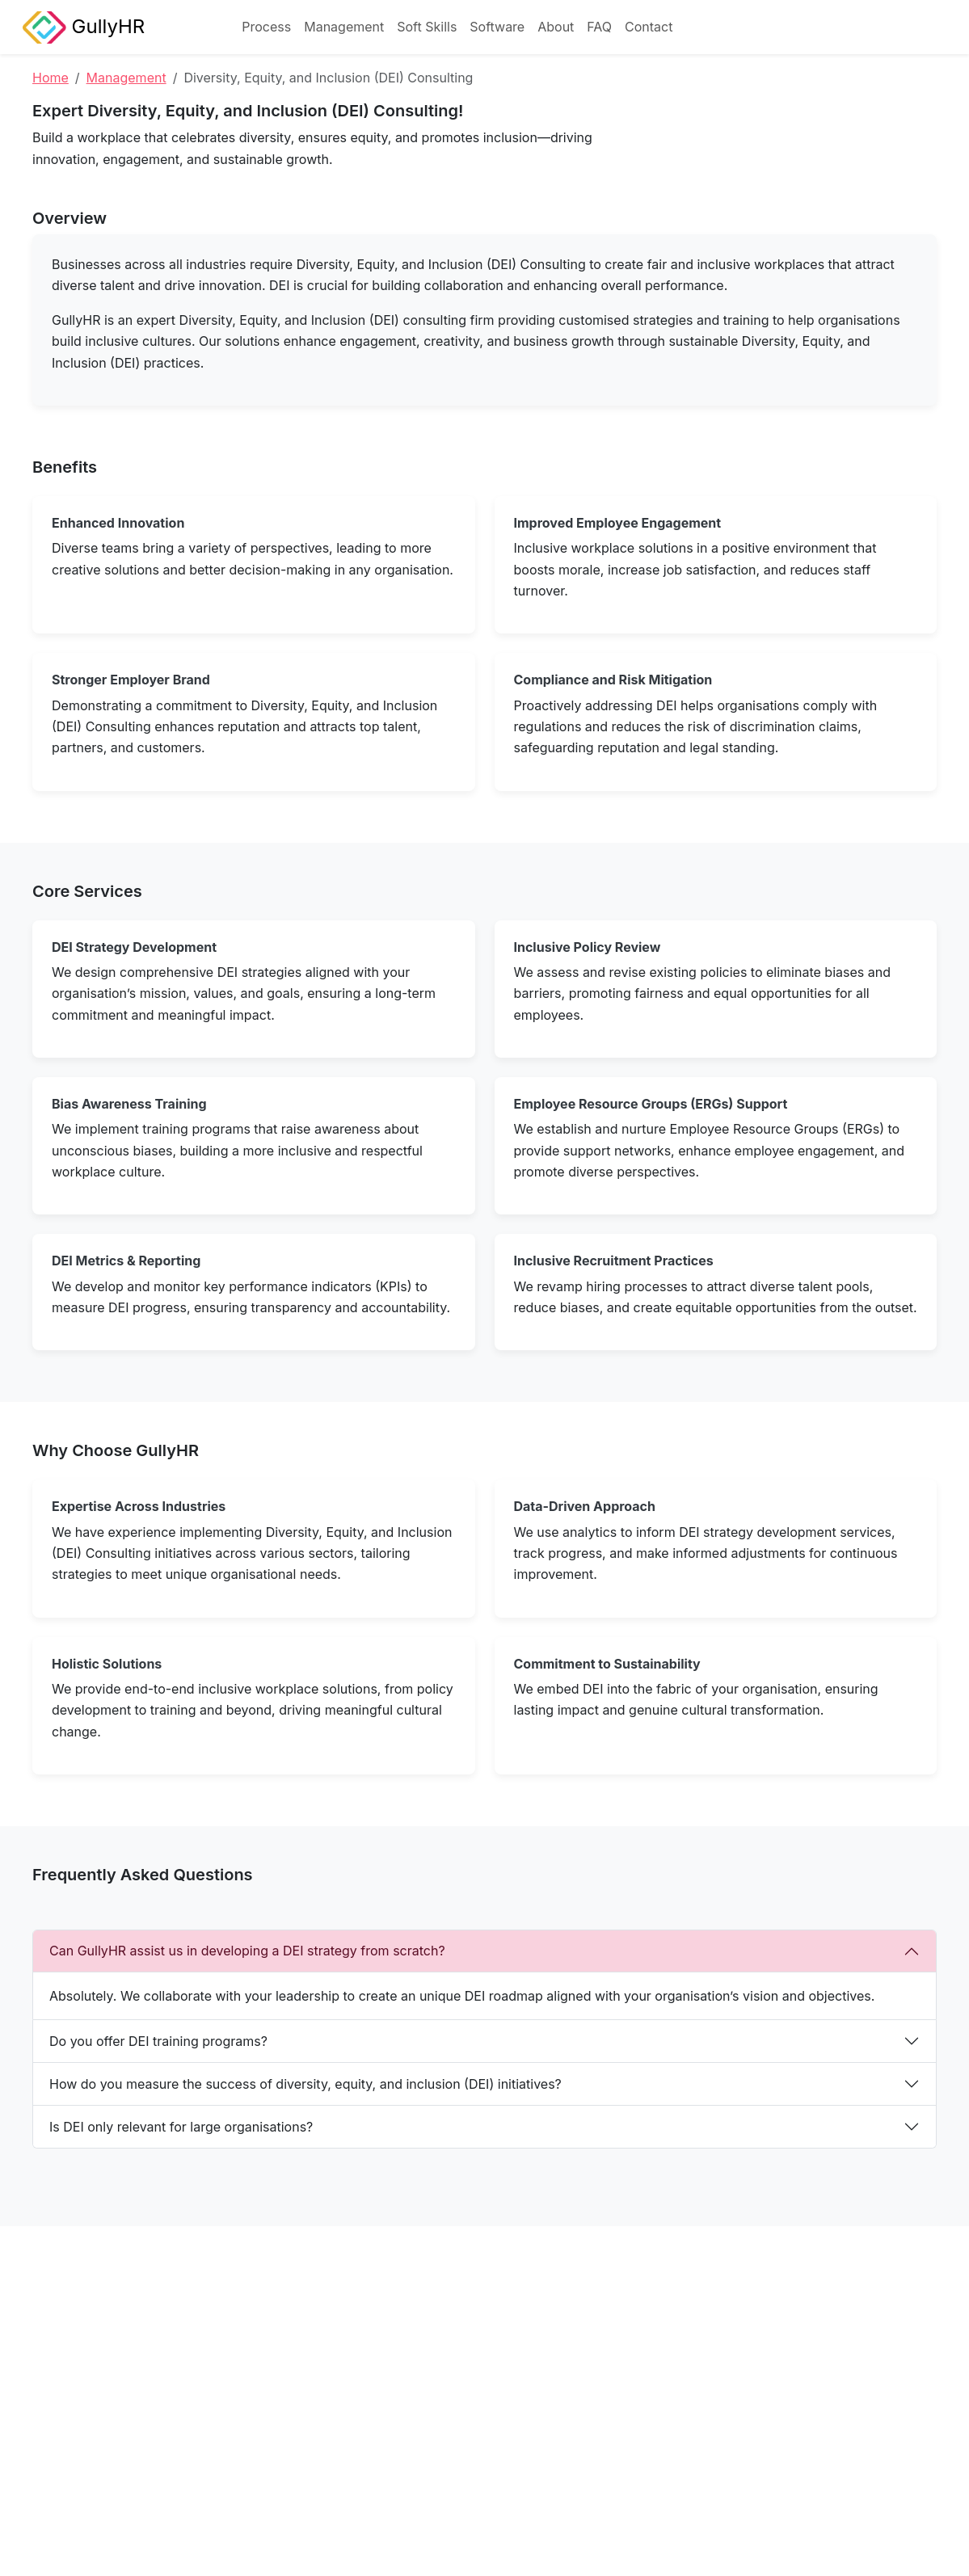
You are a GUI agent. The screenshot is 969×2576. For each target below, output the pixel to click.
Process (266, 27)
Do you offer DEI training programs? (158, 2041)
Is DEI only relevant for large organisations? (181, 2127)
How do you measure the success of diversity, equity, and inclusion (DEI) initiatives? (305, 2084)
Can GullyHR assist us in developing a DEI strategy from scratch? (247, 1951)
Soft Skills (427, 27)
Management (344, 27)
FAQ (599, 27)
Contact (648, 27)
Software (497, 27)
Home (50, 77)
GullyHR (84, 27)
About (555, 27)
